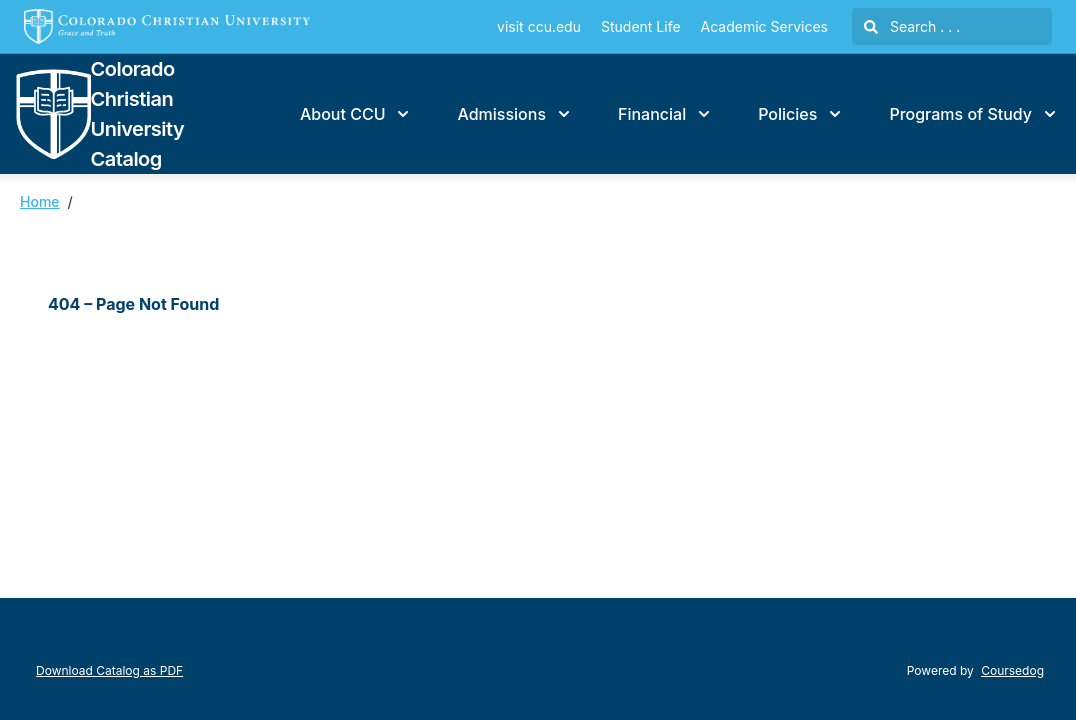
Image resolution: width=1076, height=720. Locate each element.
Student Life (641, 26)
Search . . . (912, 26)
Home (40, 201)
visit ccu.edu (539, 26)
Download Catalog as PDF (109, 670)
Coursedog (1012, 670)
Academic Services (764, 26)
